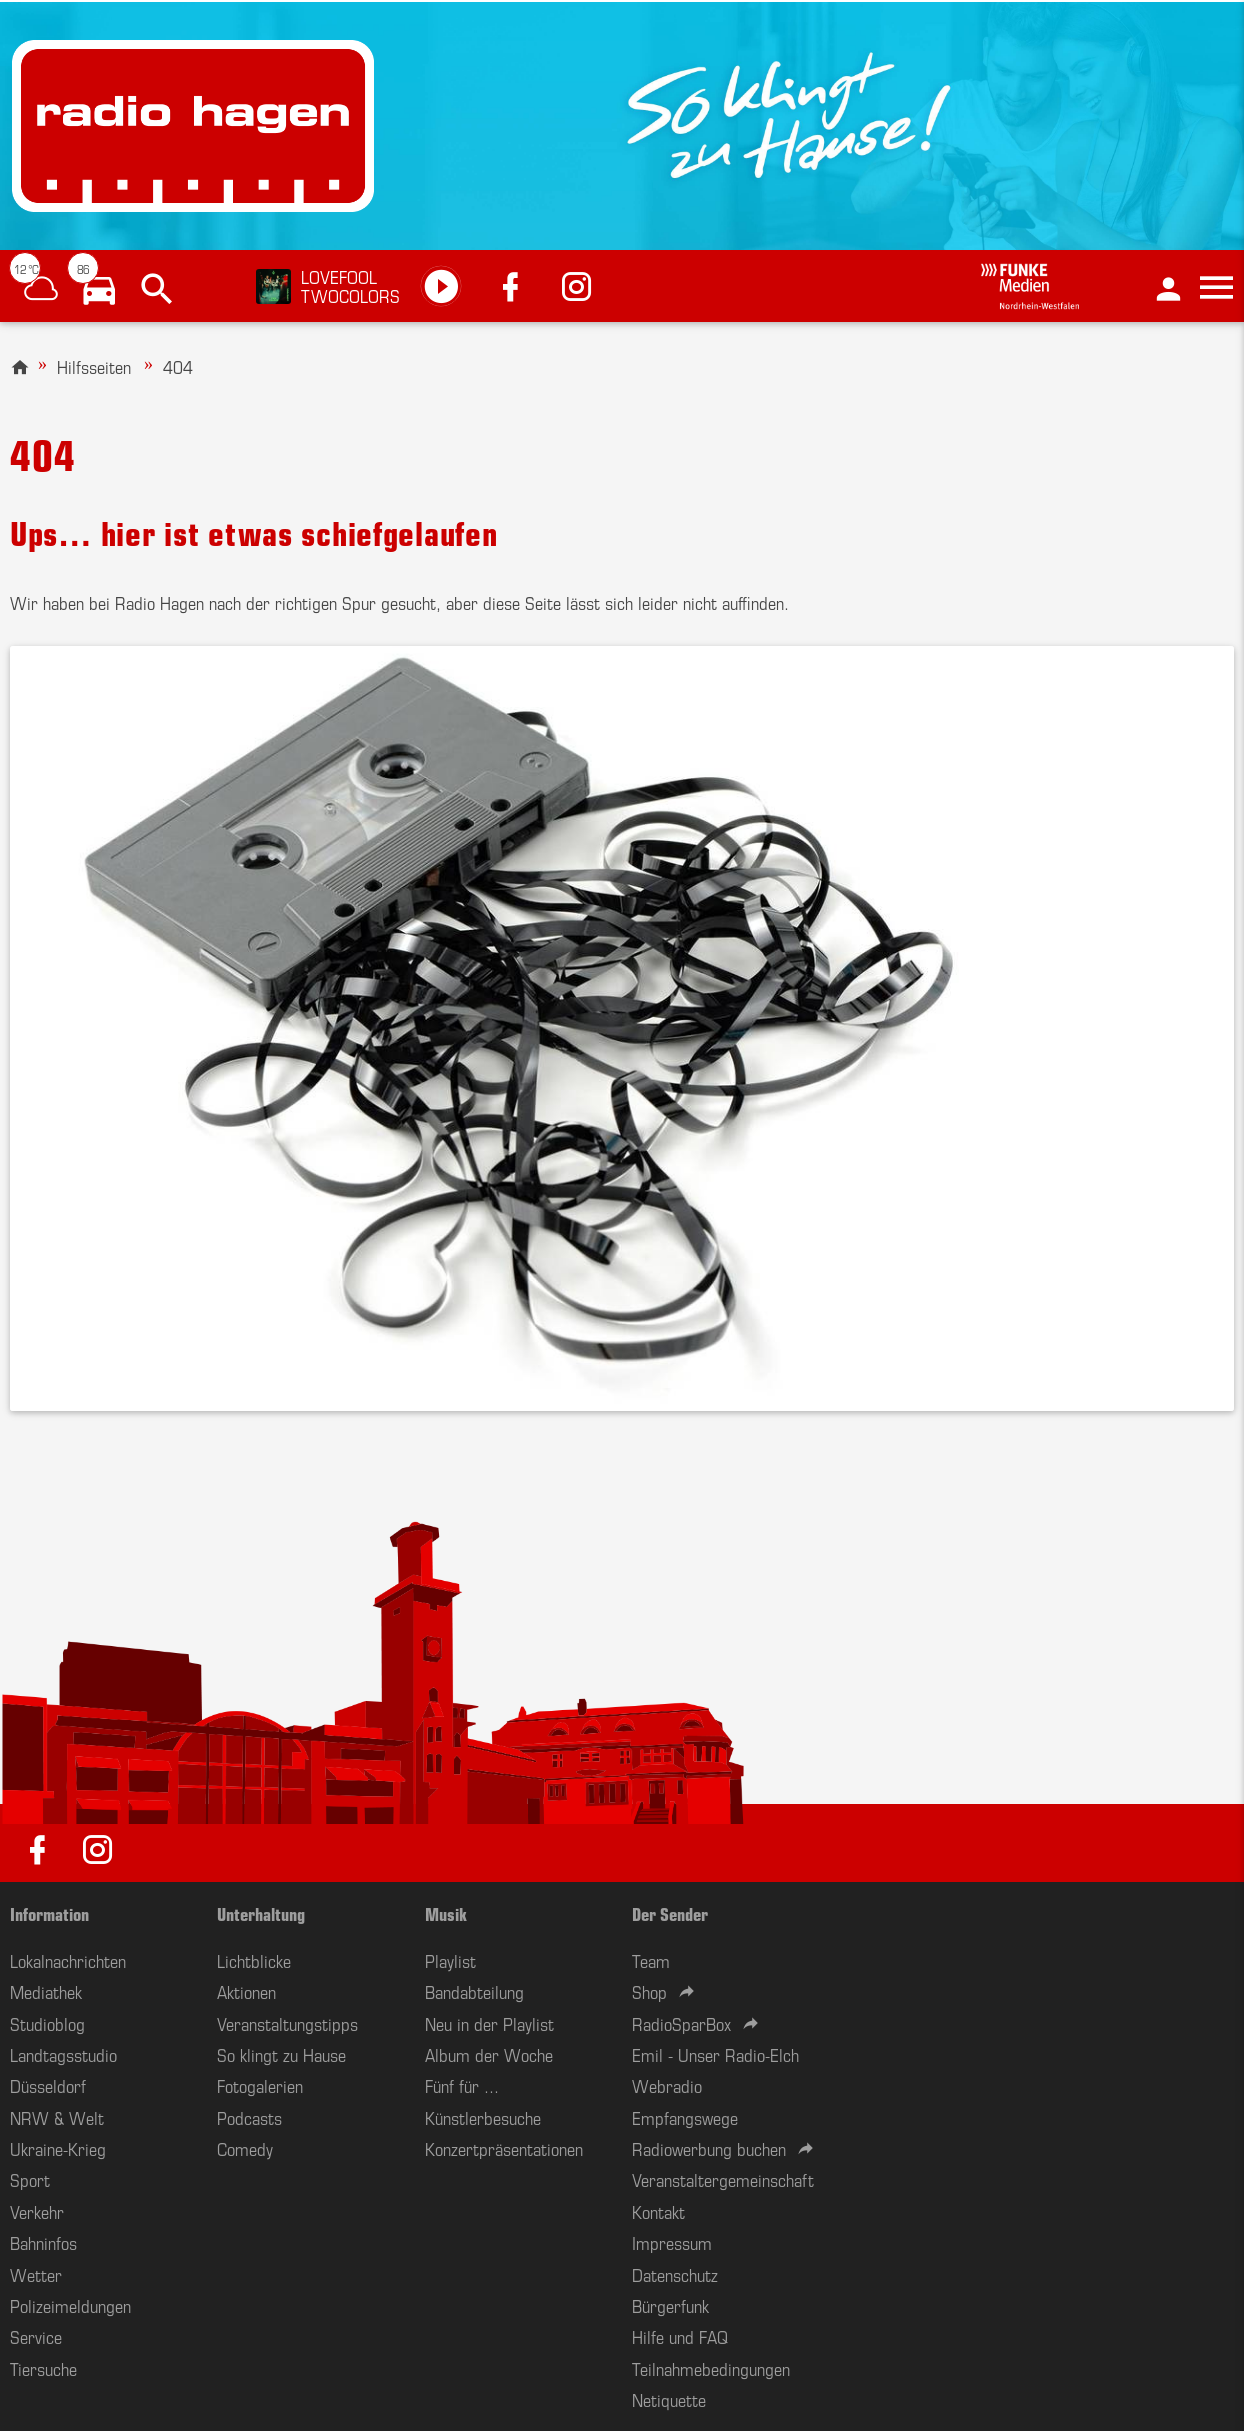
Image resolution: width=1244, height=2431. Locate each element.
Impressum (672, 2242)
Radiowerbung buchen (709, 2148)
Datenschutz (675, 2274)
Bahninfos (43, 2242)
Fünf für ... (462, 2085)
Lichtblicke (254, 1960)
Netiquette (669, 2399)
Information (49, 1913)
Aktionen (246, 1991)
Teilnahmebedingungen (711, 2368)
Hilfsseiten (94, 366)
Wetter (36, 2274)
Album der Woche (489, 2054)
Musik (446, 1913)
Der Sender (670, 1913)
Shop (649, 1991)
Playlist (450, 1960)
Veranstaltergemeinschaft (723, 2179)
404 (178, 366)
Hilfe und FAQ (680, 2336)
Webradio (667, 2085)
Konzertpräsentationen (504, 2148)
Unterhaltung (261, 1913)
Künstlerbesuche (483, 2117)
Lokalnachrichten (68, 1960)
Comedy (245, 2148)
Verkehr (37, 2211)
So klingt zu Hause (281, 2054)
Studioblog (47, 2023)
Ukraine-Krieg (58, 2148)
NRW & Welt (57, 2117)
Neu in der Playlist (489, 2023)
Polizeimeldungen (70, 2305)
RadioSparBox (681, 2023)
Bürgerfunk (670, 2305)
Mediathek (46, 1991)
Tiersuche (43, 2368)
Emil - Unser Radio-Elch (715, 2054)
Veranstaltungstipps (287, 2023)
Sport (30, 2179)
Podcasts (249, 2117)
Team (651, 1960)
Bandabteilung (474, 1991)
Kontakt (658, 2211)
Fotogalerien (260, 2085)
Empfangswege (685, 2117)
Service (36, 2336)
